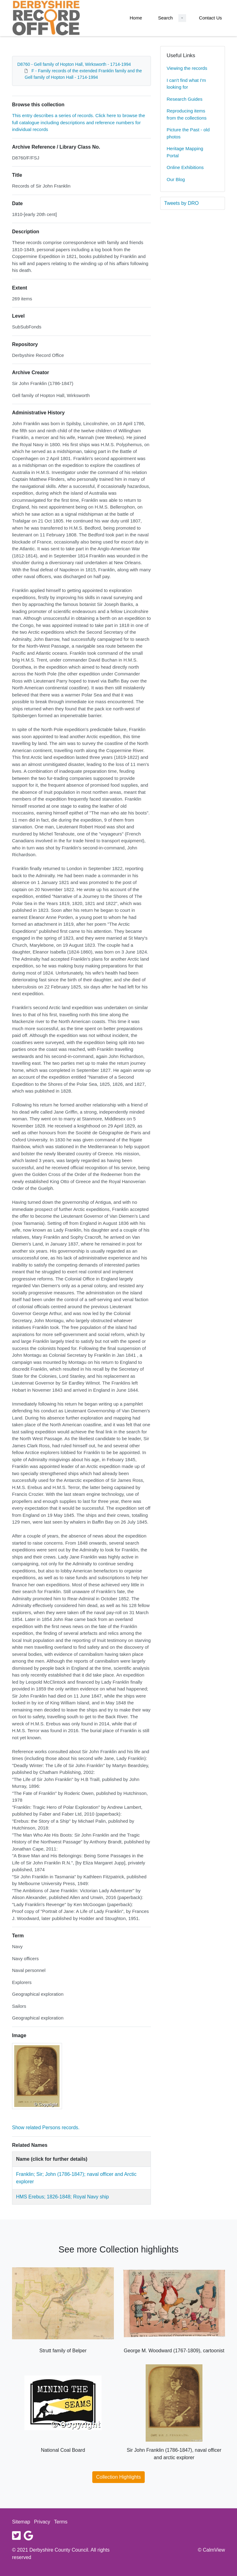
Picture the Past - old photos (188, 133)
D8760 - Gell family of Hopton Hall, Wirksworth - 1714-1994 (74, 64)
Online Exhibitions (185, 167)
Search (165, 17)
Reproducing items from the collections (186, 114)
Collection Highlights (118, 2477)
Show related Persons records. (46, 2127)
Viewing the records (187, 68)
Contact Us (210, 17)
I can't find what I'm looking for (186, 84)
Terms (61, 2521)
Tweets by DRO (181, 203)
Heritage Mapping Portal (185, 152)
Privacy (42, 2521)
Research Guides (184, 99)
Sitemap (21, 2521)
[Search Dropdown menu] (182, 18)
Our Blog (176, 179)
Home (136, 17)
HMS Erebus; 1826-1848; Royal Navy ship (62, 2196)
